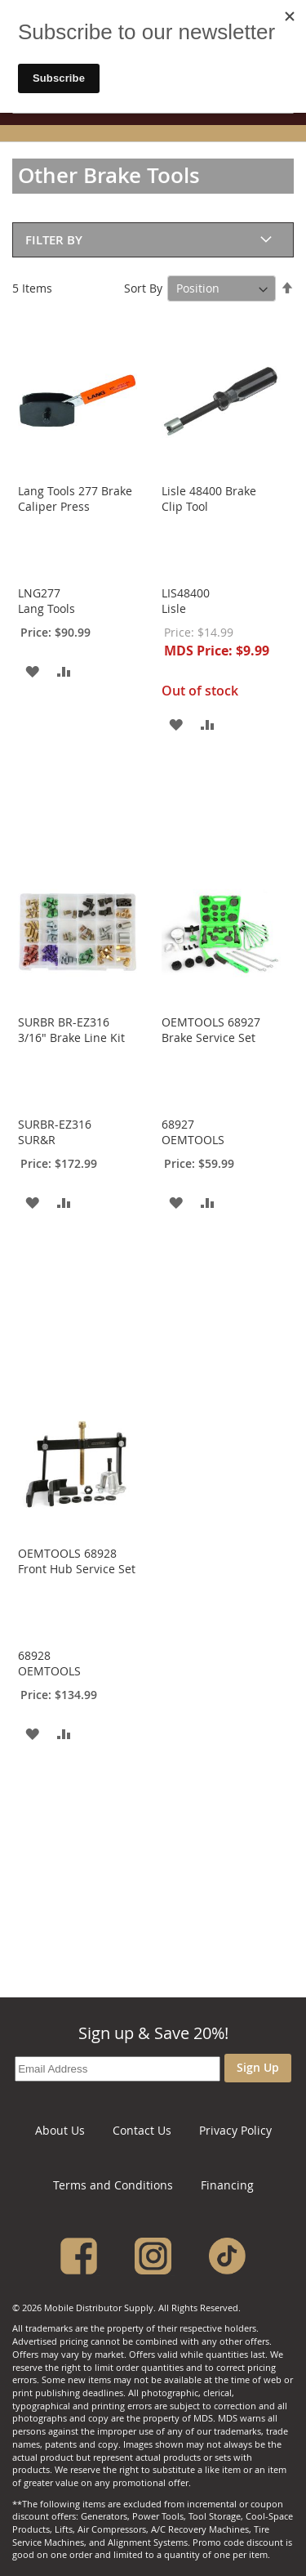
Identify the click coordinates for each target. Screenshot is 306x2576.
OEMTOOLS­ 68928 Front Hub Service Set (76, 1560)
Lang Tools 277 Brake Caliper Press (75, 498)
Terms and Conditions (113, 2185)
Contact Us (142, 2130)
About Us (60, 2130)
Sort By (143, 288)
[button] (32, 670)
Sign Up (258, 2067)
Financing (227, 2185)
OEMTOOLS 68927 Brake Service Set (211, 1029)
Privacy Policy (235, 2130)
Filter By (53, 239)
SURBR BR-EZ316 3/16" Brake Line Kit (71, 1029)
